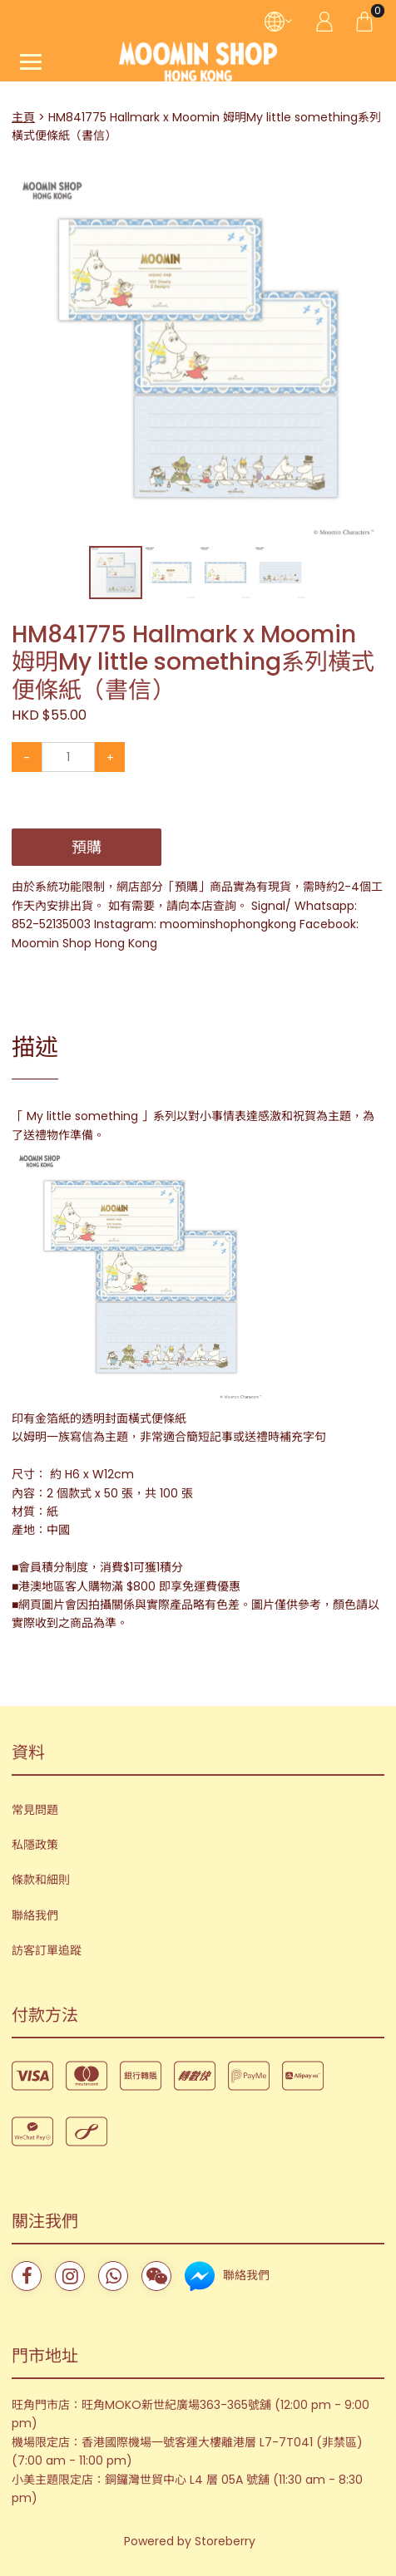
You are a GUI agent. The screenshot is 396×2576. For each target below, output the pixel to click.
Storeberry (225, 2541)
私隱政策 (35, 1844)
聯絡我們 (35, 1915)
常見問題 (35, 1810)
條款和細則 (41, 1879)
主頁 (23, 117)
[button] (369, 187)
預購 (86, 847)
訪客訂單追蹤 (47, 1950)
